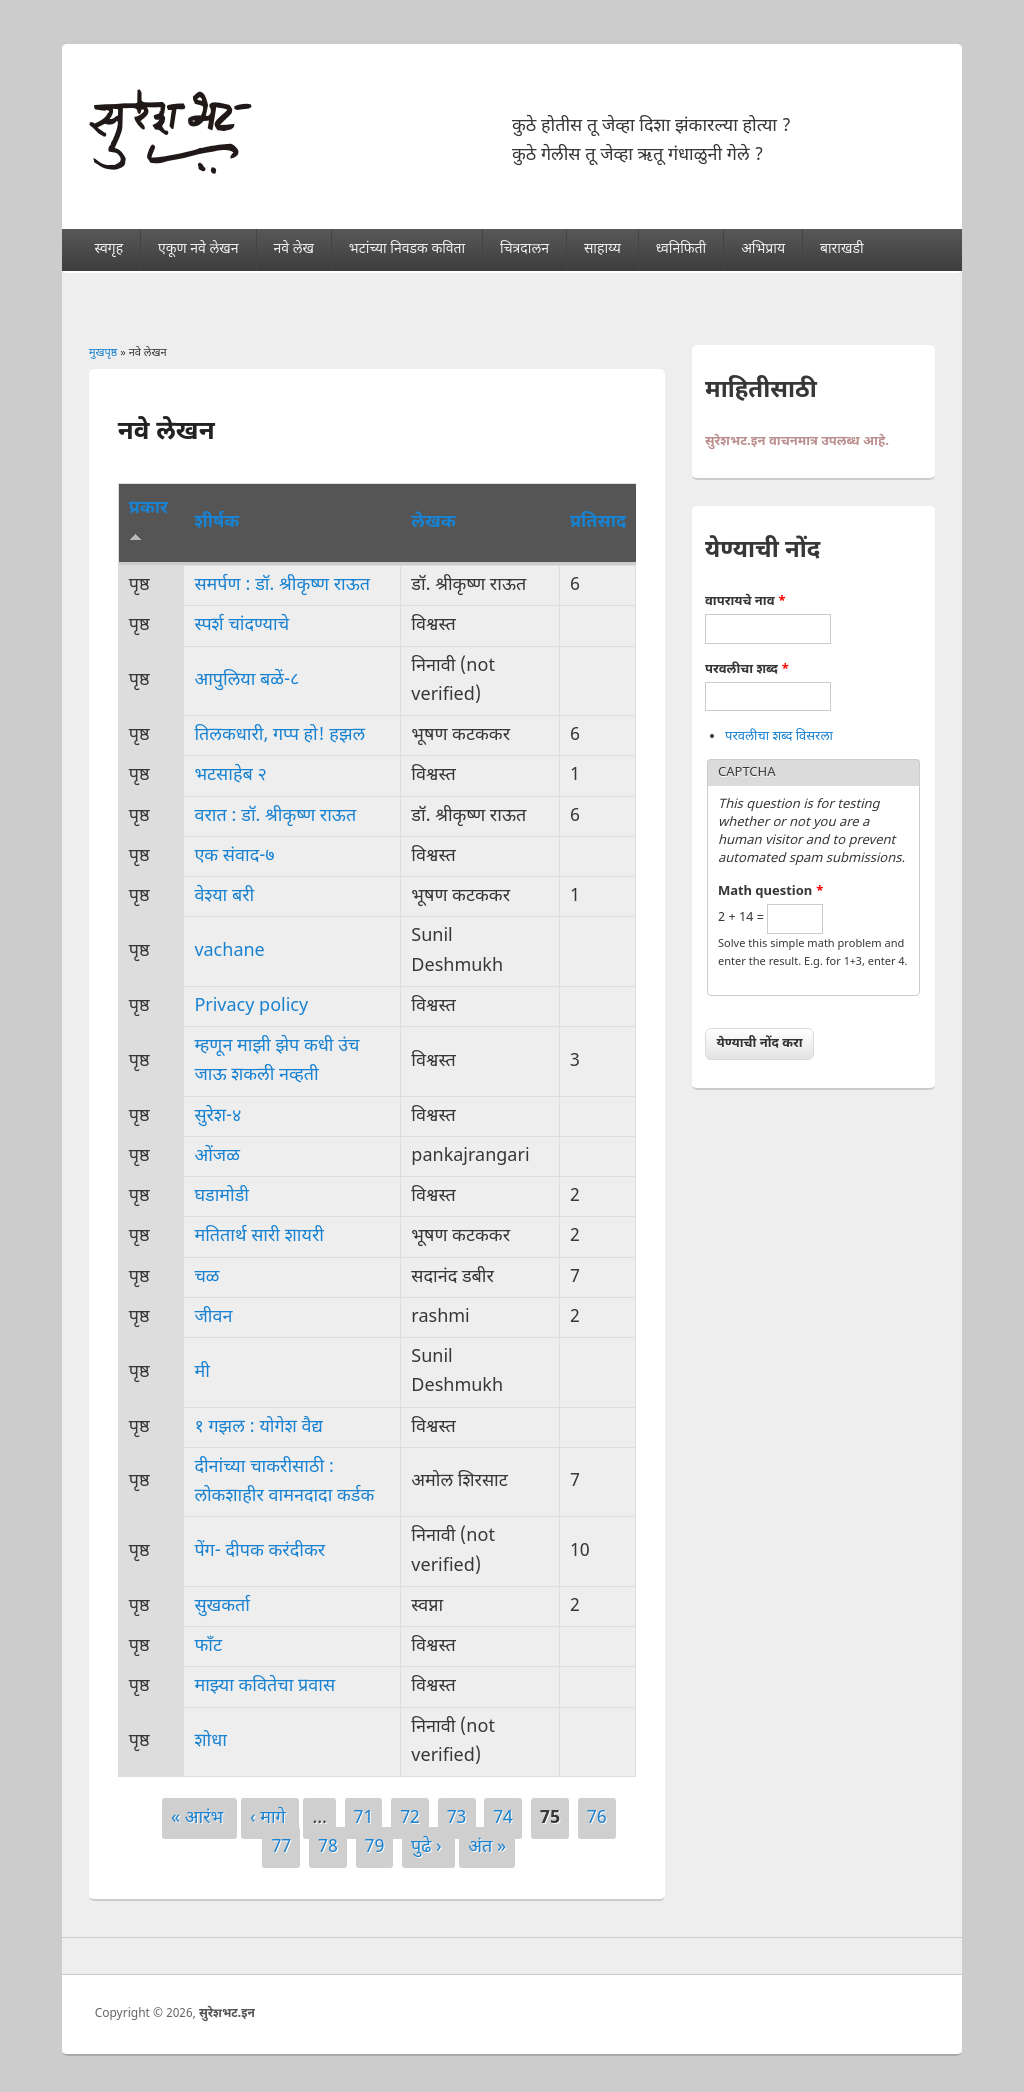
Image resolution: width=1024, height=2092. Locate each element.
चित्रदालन (524, 249)
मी (201, 1372)
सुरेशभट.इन (227, 2014)
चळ (206, 1277)
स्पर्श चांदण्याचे (241, 625)
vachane (229, 951)
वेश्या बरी (224, 896)
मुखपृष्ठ (103, 353)
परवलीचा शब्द (747, 669)
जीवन (213, 1317)
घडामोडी (221, 1196)
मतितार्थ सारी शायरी (259, 1236)
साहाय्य (602, 249)
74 (503, 1818)
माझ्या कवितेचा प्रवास (264, 1686)
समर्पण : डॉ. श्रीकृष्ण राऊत (282, 585)
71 (364, 1818)
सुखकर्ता (222, 1606)
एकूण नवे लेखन (198, 249)
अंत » (487, 1847)
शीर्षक (216, 522)
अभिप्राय (763, 249)
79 (375, 1847)
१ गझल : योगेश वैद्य (258, 1427)
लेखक (433, 522)
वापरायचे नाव (745, 601)
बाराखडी (842, 249)
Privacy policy (251, 1006)
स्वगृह (109, 249)
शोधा (210, 1741)
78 (328, 1847)
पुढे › (428, 1847)
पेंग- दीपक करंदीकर (259, 1551)
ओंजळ (216, 1156)
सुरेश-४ (217, 1116)
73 (457, 1818)
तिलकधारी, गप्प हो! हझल (279, 735)
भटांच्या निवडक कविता (407, 249)
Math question (771, 891)
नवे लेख (293, 249)
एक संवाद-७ (234, 856)
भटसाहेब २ (230, 775)
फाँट (208, 1646)
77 (281, 1847)
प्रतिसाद (598, 522)
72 (410, 1818)
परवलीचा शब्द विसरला (779, 736)
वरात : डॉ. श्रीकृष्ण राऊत (275, 816)
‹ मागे (270, 1818)
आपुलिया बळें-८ (246, 680)
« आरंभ (199, 1818)
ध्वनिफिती (681, 249)
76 (597, 1818)
